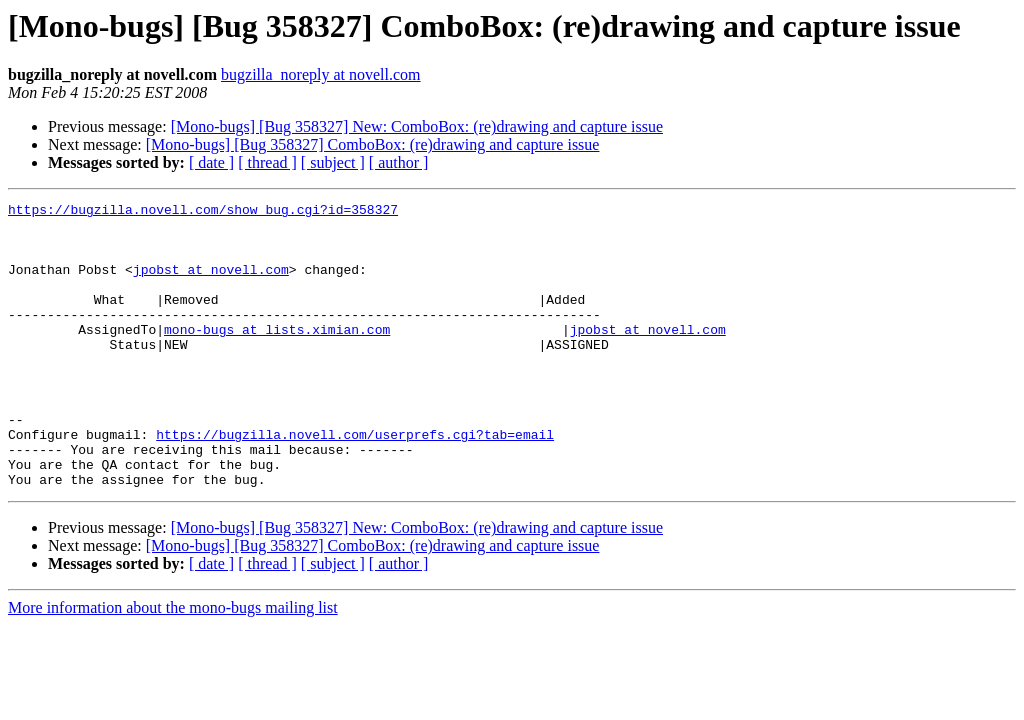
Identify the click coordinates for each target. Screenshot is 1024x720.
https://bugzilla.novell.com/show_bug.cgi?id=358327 (203, 212)
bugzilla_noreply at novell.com (321, 74)
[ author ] (399, 162)
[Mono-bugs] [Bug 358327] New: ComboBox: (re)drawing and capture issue (417, 126)
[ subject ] (333, 162)
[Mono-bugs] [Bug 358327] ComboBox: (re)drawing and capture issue (373, 144)
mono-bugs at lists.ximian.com (277, 356)
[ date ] (211, 162)
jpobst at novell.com (211, 284)
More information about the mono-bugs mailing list (173, 664)
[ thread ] (267, 162)
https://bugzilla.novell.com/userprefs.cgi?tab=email (355, 482)
